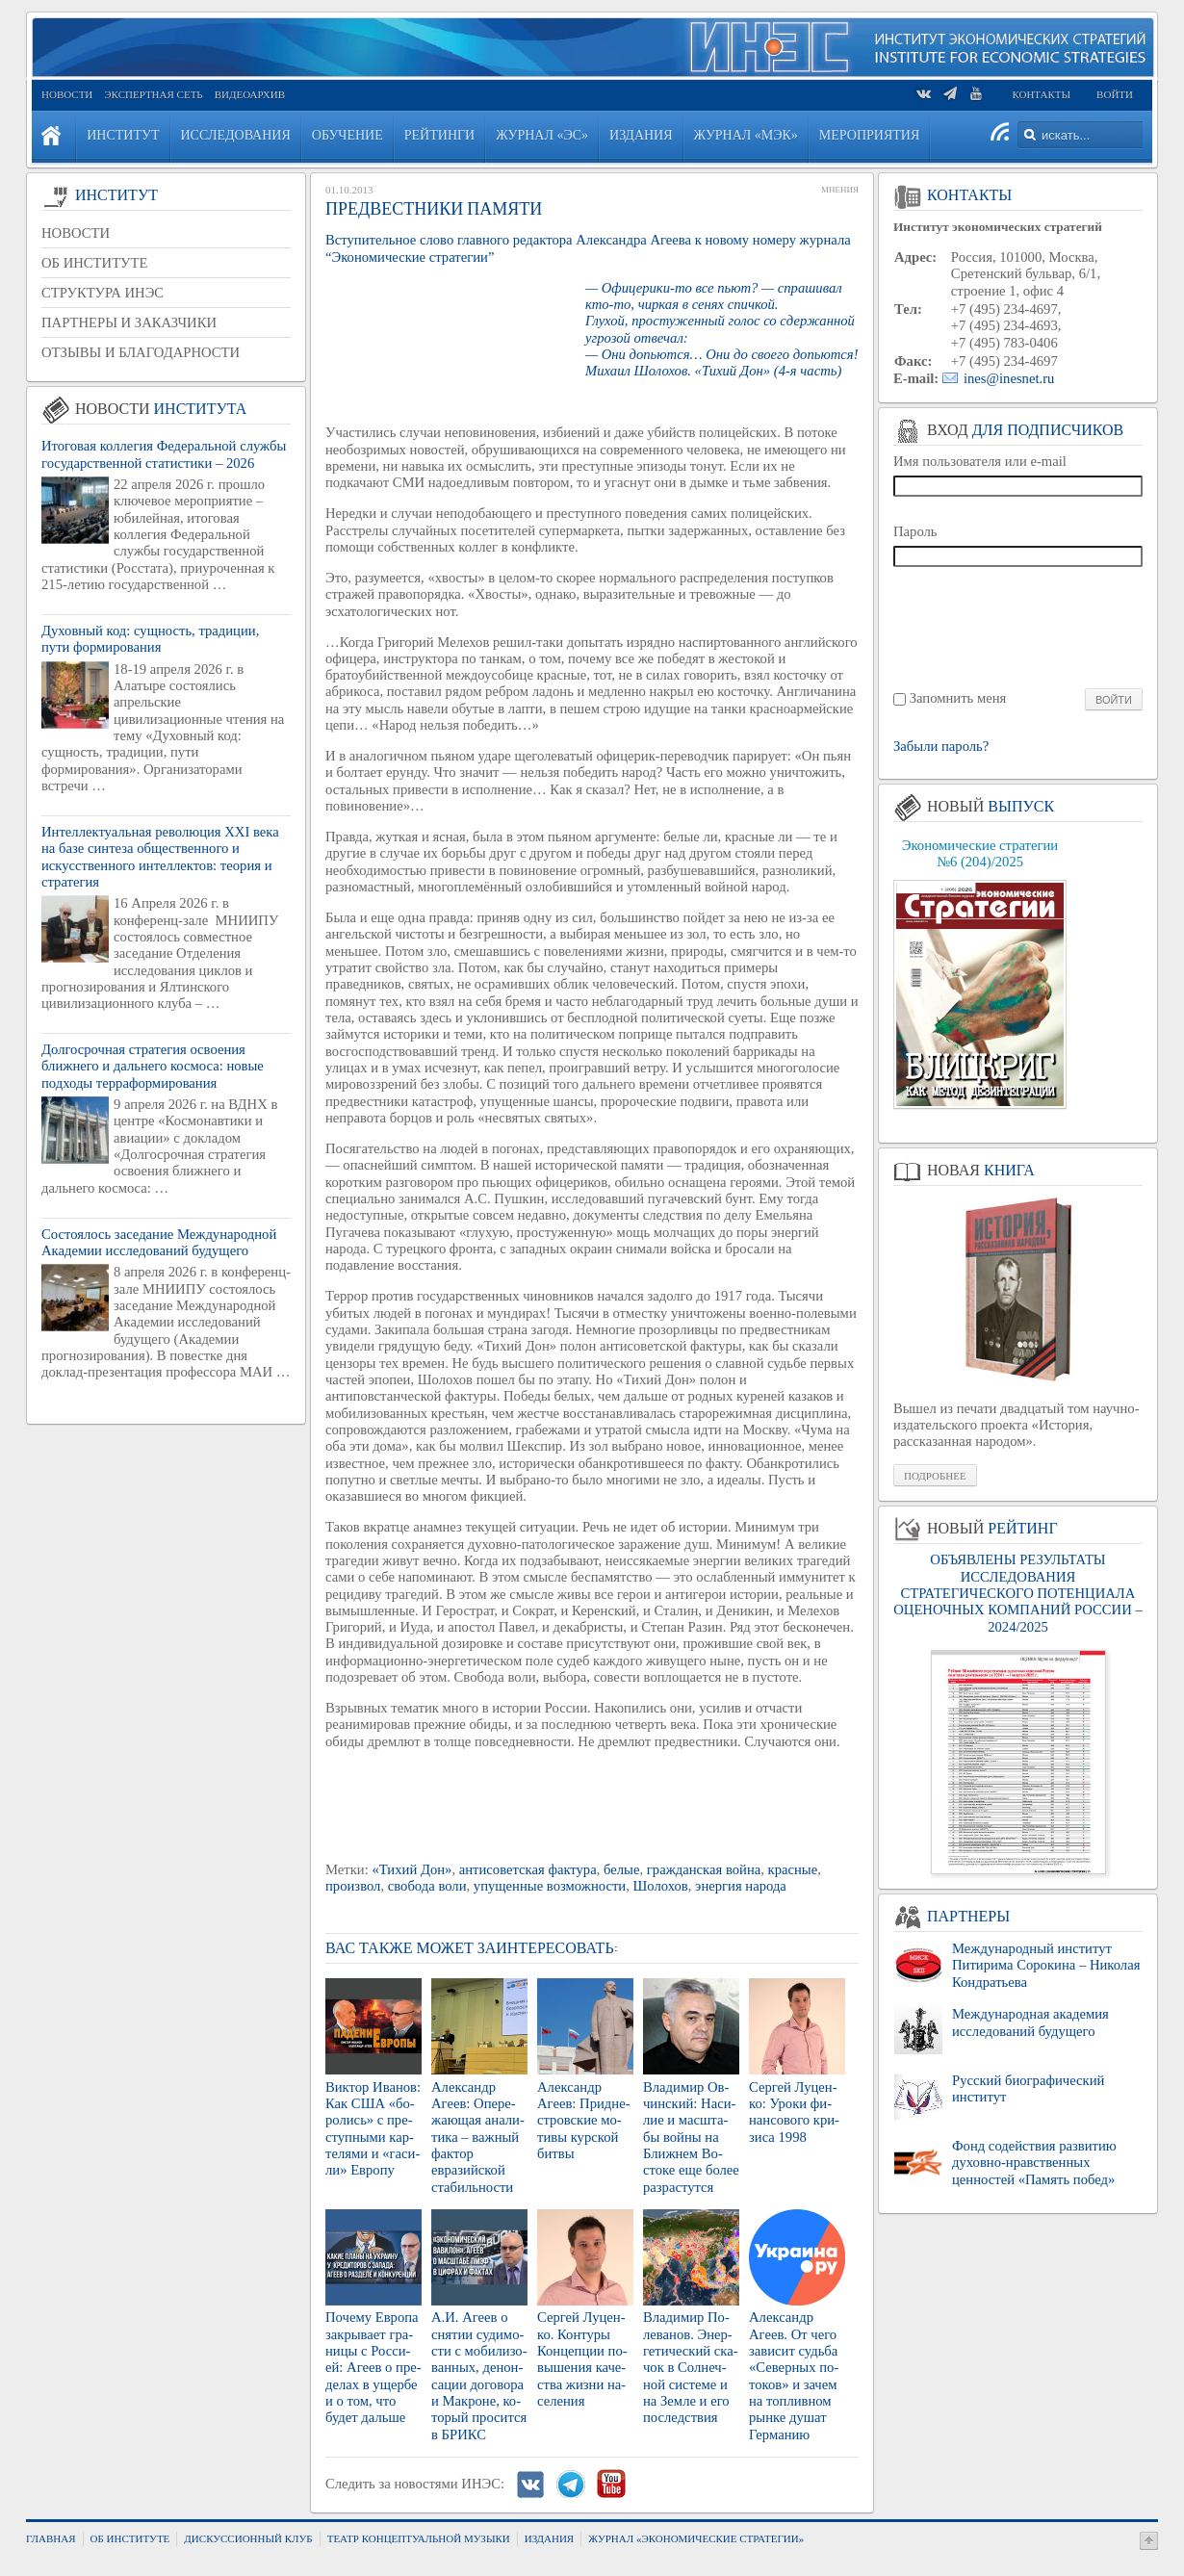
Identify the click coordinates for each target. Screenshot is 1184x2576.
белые (621, 1869)
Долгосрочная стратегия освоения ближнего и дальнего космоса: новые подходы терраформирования (152, 1066)
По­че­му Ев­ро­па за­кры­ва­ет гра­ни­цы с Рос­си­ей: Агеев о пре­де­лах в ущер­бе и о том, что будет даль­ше (373, 2367)
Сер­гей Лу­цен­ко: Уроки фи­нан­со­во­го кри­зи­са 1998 (794, 2112)
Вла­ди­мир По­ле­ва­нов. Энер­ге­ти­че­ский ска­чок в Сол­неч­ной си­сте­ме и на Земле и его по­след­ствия (690, 2367)
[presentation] (1019, 626)
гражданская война (703, 1869)
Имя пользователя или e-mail (980, 461)
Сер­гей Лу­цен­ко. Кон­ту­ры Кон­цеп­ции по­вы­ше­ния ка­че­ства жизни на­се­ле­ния (582, 2359)
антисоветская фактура (528, 1869)
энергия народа (740, 1885)
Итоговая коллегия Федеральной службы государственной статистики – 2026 (163, 454)
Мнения (840, 189)
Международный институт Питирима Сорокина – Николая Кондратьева (1046, 1965)
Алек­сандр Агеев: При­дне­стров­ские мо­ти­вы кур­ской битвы (584, 2120)
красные (793, 1869)
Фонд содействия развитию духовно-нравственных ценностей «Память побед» (1034, 2162)
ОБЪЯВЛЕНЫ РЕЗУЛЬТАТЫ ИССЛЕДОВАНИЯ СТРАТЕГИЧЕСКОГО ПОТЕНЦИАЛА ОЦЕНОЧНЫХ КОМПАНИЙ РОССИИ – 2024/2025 (1017, 1593)
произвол (352, 1885)
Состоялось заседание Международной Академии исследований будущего (158, 1242)
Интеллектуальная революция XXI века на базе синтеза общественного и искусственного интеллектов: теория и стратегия (160, 856)
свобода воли (427, 1885)
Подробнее (935, 1475)
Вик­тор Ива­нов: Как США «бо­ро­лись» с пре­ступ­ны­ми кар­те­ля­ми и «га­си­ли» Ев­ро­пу (373, 2128)
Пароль (915, 531)
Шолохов (660, 1885)
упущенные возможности (550, 1885)
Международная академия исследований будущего (1030, 2022)
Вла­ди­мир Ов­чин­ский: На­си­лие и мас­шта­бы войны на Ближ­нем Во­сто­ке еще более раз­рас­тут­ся (691, 2137)
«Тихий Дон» (411, 1869)
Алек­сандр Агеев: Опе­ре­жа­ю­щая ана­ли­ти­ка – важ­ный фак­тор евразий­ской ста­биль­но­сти (478, 2137)
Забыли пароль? (941, 746)
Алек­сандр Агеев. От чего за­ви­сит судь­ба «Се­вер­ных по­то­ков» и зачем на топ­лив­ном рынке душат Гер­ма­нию (793, 2375)
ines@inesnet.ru (1009, 378)
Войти (1114, 94)
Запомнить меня (958, 698)
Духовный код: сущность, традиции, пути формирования (150, 639)
